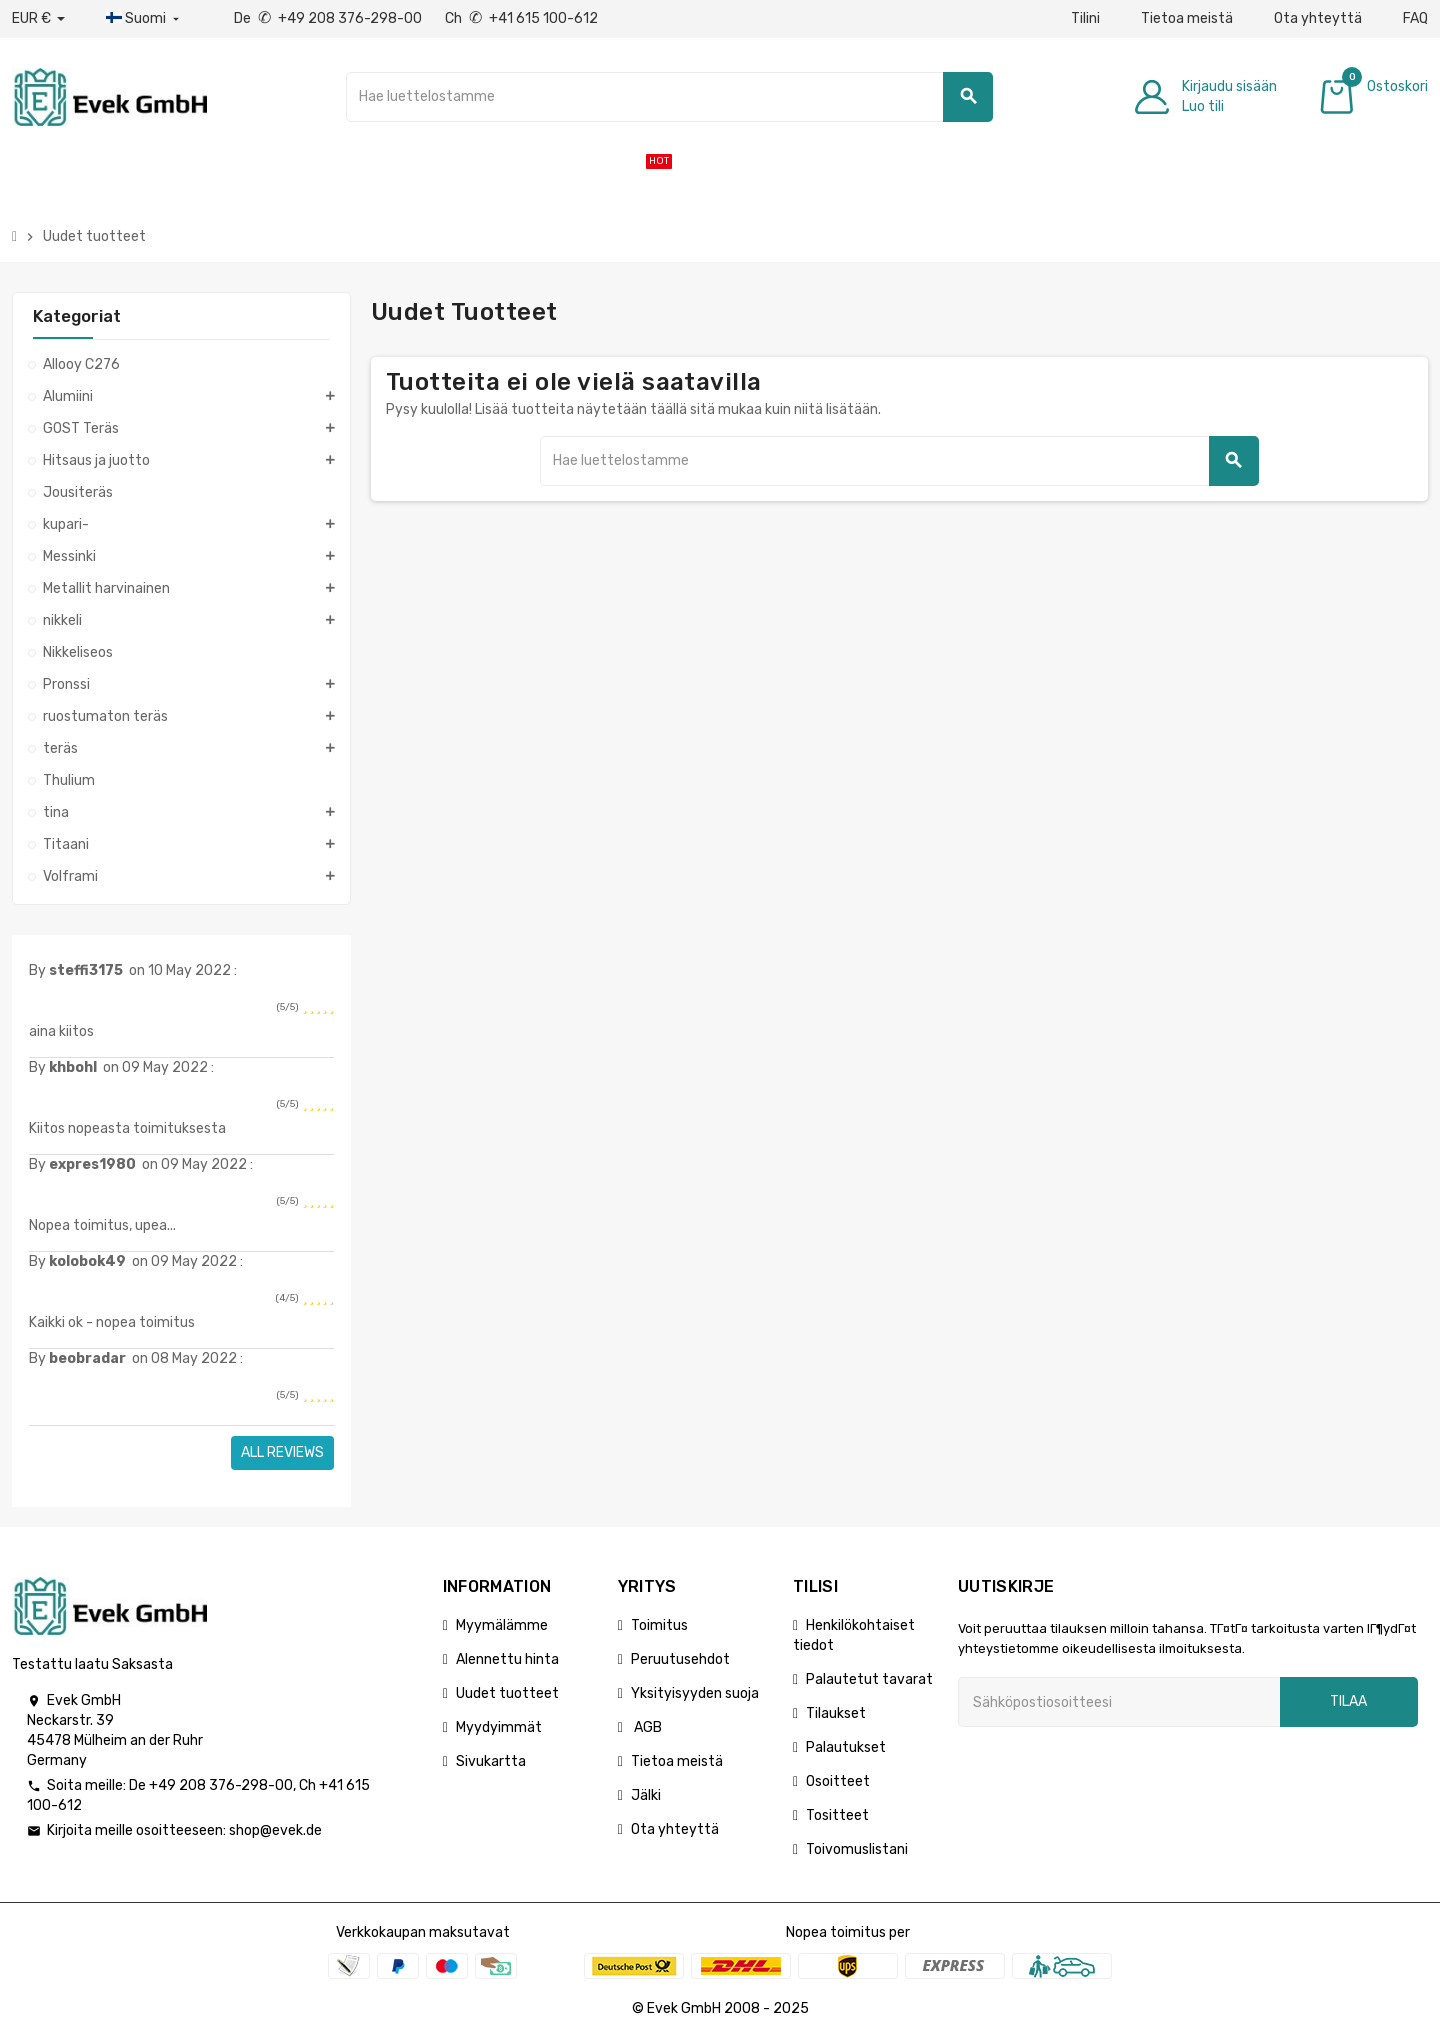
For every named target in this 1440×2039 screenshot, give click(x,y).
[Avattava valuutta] (38, 19)
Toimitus (659, 1625)
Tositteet (837, 1815)
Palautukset (846, 1747)
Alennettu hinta (507, 1659)
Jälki (646, 1795)
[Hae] (670, 97)
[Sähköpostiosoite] (1119, 1702)
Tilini (1085, 18)
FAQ (1415, 18)
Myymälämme (502, 1625)
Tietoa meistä (1187, 18)
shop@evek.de (275, 1830)
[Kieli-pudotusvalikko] (144, 19)
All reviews (282, 1452)
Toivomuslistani (857, 1849)
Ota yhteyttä (1318, 18)
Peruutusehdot (680, 1659)
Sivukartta (491, 1761)
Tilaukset (836, 1713)
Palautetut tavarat (869, 1679)
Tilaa (1348, 1701)
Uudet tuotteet (507, 1693)
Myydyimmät (499, 1727)
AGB (646, 1727)
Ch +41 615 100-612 (521, 18)
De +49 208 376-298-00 (329, 18)
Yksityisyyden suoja (695, 1693)
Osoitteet (838, 1781)
